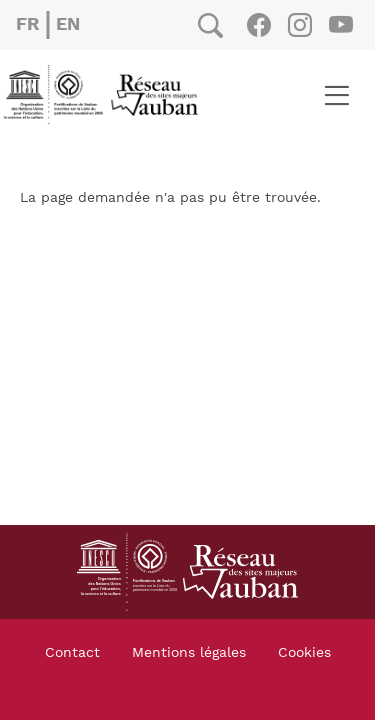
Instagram (299, 25)
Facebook (258, 25)
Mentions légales (189, 653)
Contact (72, 653)
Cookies (304, 653)
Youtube (340, 25)
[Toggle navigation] (336, 95)
